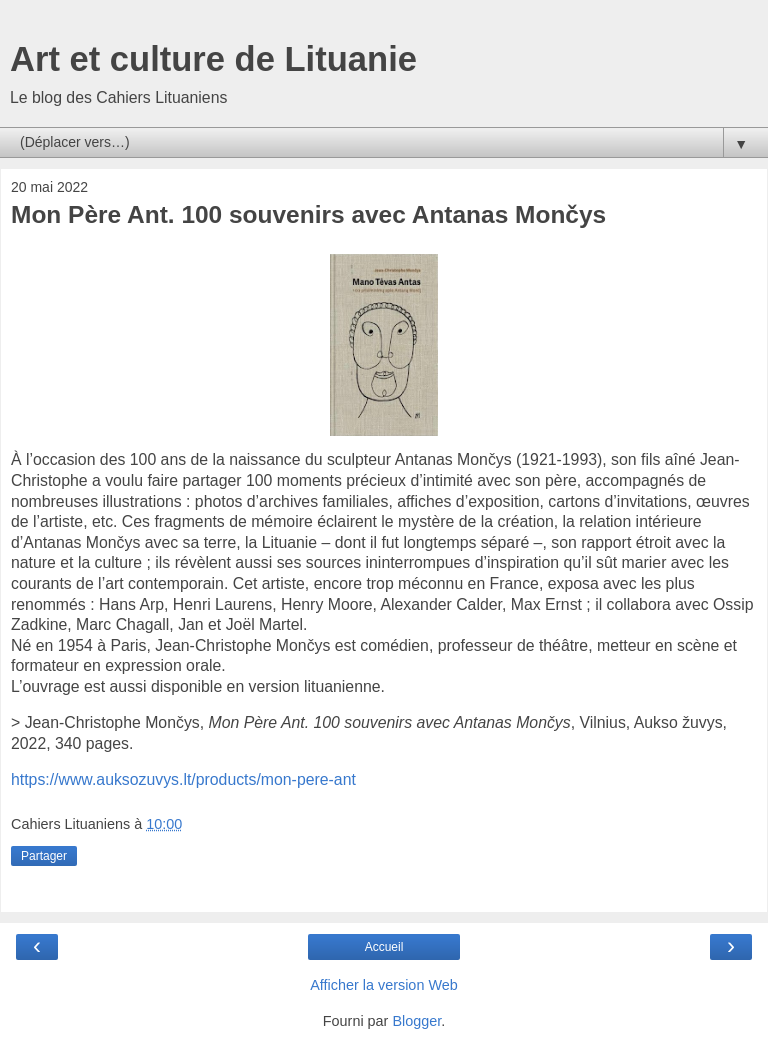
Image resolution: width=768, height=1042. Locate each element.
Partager (44, 856)
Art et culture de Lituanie (213, 59)
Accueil (384, 947)
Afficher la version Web (383, 985)
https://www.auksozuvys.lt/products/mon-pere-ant (183, 779)
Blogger (416, 1021)
